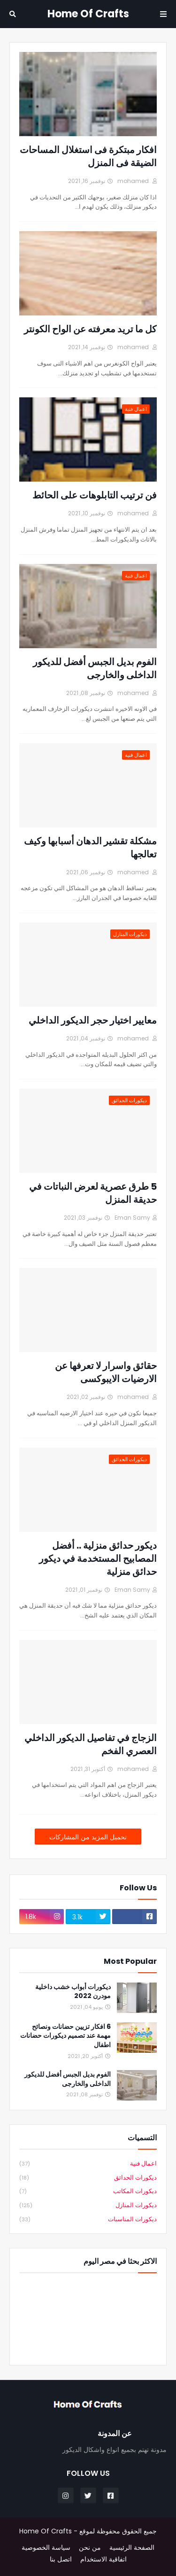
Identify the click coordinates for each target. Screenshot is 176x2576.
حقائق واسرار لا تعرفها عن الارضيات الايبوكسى (106, 1372)
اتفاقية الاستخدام (103, 2559)
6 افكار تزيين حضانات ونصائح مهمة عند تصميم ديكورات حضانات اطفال (65, 2035)
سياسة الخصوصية (46, 2547)
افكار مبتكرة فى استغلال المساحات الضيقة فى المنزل (88, 156)
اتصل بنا (61, 2559)
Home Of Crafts (88, 14)
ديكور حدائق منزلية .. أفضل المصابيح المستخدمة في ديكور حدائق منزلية (98, 1558)
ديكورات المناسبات (88, 2219)
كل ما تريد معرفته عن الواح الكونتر (90, 329)
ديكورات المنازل (88, 2205)
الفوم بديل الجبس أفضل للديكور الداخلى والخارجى (95, 668)
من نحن (90, 2547)
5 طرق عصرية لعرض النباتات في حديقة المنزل (93, 1193)
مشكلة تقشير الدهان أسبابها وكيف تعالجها (90, 847)
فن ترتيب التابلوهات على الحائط (94, 495)
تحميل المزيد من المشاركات (88, 1837)
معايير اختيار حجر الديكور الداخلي (93, 1020)
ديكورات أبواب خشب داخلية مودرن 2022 (73, 1992)
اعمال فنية (88, 2164)
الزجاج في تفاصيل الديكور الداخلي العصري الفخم (90, 1744)
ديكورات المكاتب (88, 2191)
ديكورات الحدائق (88, 2178)
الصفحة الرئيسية (131, 2547)
